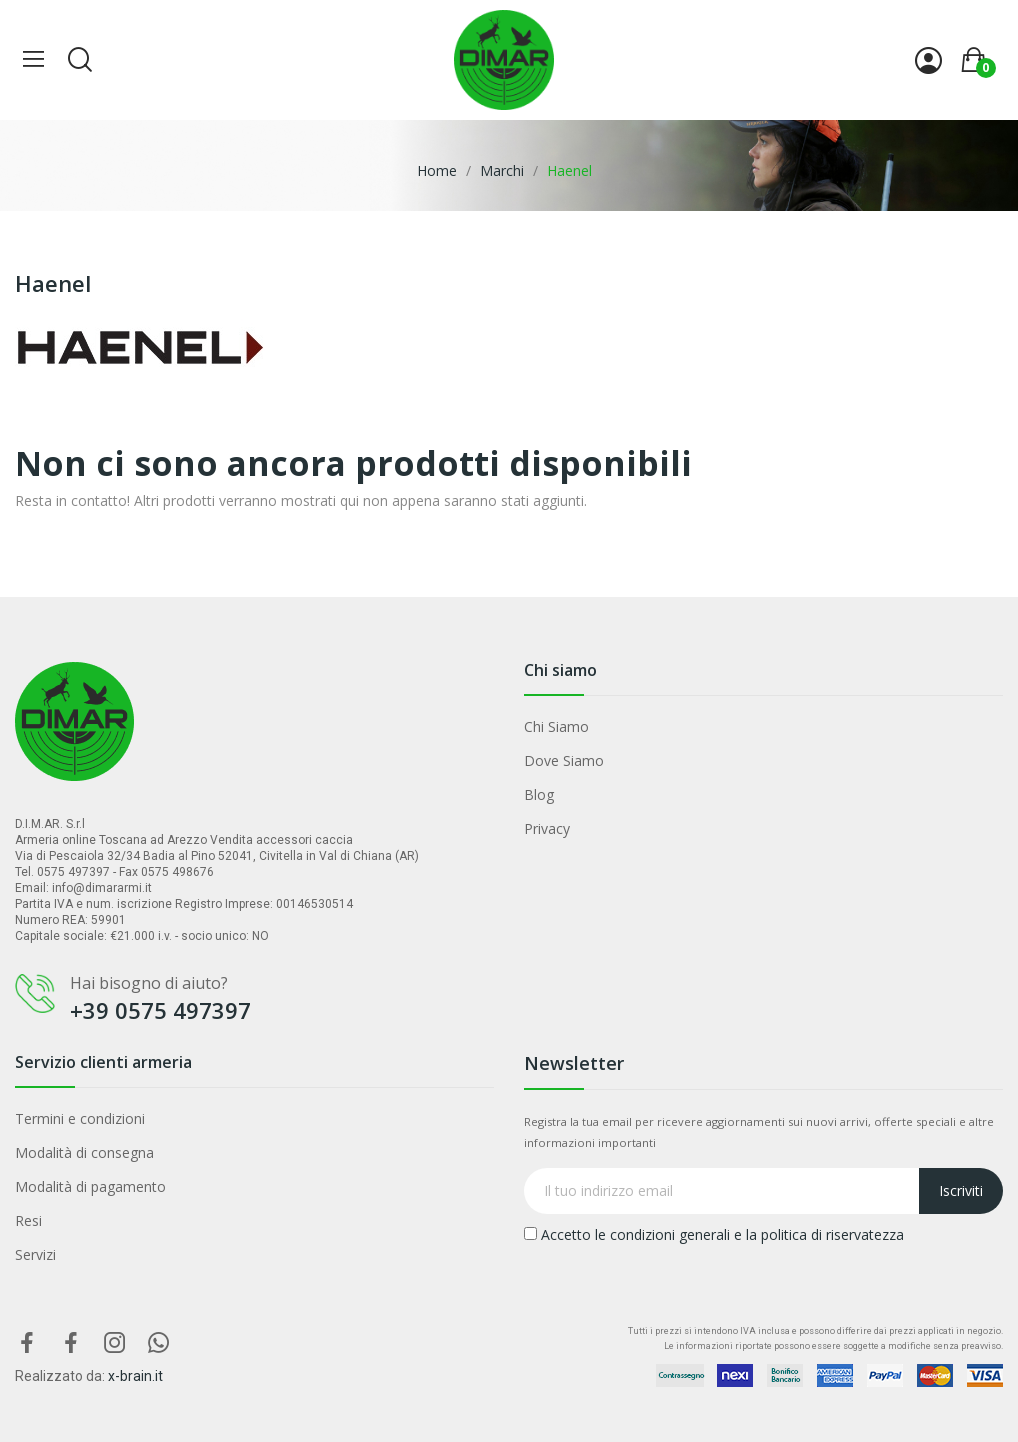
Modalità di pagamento (90, 1186)
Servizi (35, 1254)
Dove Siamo (564, 760)
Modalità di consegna (84, 1152)
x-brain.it (135, 1376)
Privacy (547, 828)
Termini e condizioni (80, 1118)
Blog (539, 794)
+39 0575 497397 (160, 1010)
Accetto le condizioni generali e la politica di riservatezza (714, 1234)
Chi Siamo (556, 726)
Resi (28, 1220)
